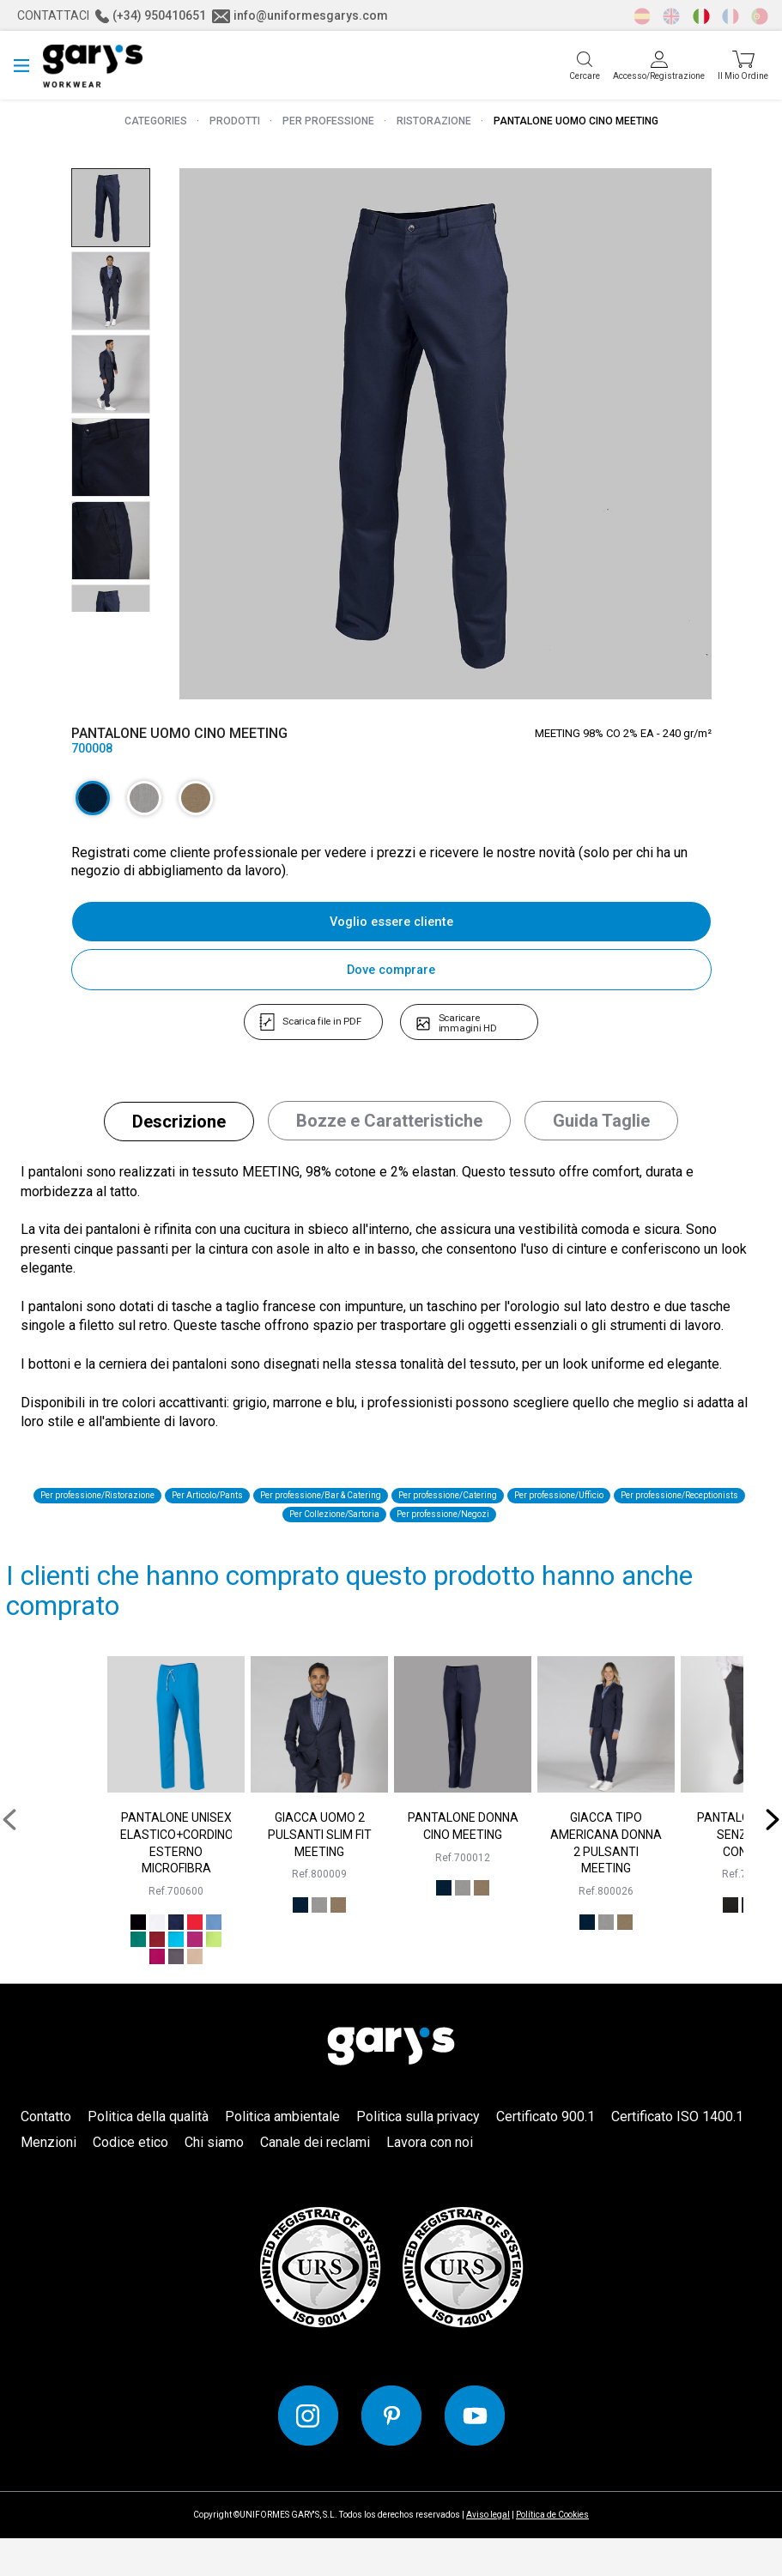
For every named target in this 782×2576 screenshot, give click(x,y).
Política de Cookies (552, 2552)
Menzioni (48, 2180)
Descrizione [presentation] (179, 1133)
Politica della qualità (148, 2154)
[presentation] (15, 1857)
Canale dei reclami (315, 2180)
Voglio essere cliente (391, 921)
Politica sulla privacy (418, 2154)
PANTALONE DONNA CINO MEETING (463, 1863)
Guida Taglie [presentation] (601, 1133)
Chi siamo (214, 2180)
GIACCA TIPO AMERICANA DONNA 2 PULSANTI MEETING (606, 1880)
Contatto (46, 2154)
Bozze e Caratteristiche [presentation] (389, 1133)
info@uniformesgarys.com (300, 15)
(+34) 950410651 (150, 15)
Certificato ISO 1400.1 (677, 2154)
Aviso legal (488, 2552)
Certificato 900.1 (545, 2154)
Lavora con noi (429, 2180)
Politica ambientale (282, 2154)
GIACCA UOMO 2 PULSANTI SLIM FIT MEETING (320, 1872)
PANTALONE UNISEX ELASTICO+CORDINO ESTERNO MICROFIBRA (176, 1880)
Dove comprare (391, 969)
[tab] (179, 1133)
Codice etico (130, 2180)
